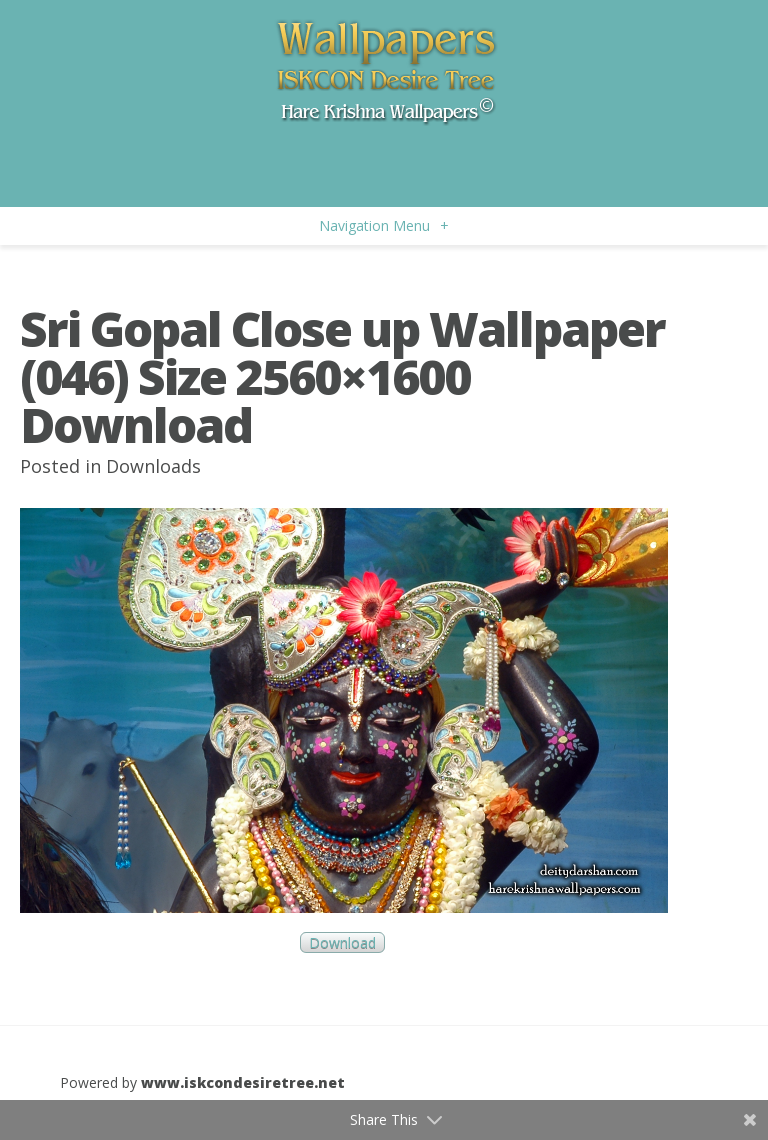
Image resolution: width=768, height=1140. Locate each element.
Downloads (153, 466)
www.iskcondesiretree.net (243, 1082)
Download (342, 942)
